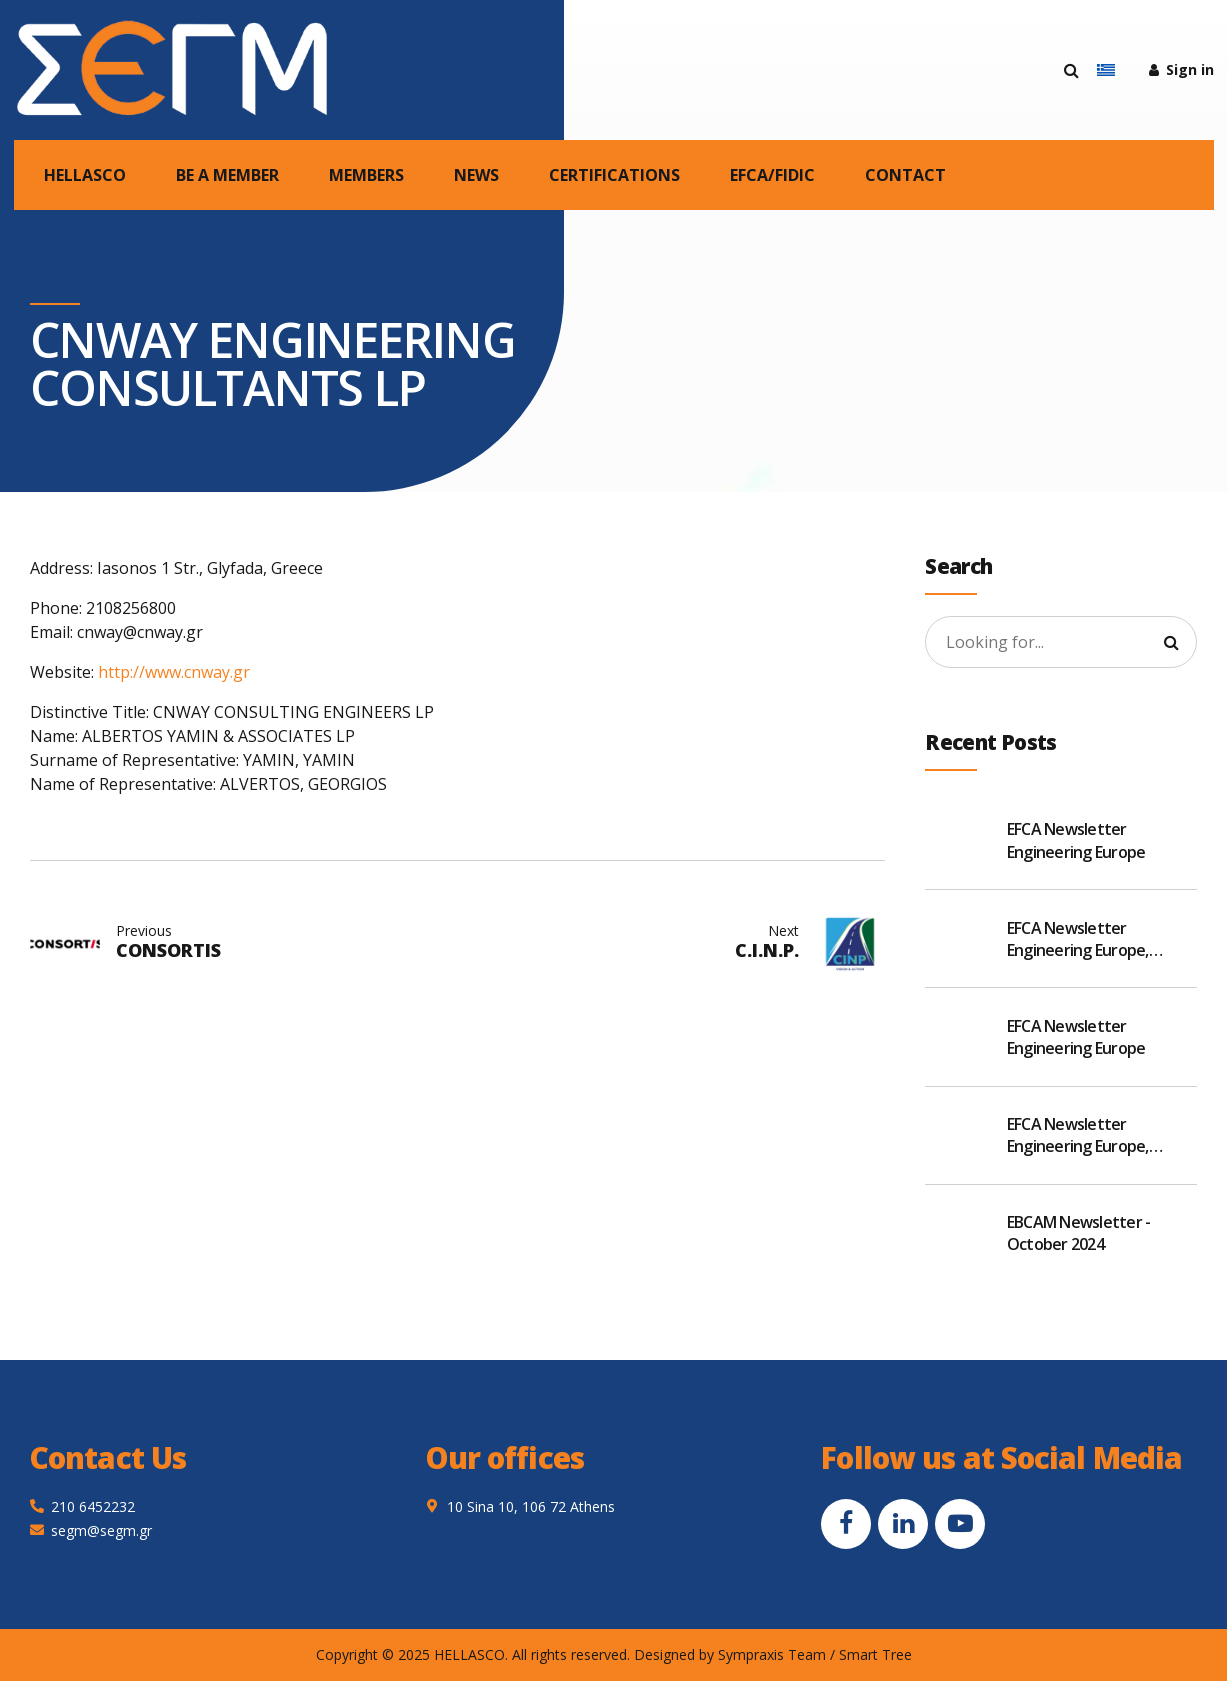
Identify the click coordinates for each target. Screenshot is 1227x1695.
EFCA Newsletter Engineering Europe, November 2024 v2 (1078, 1135)
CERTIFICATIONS (614, 175)
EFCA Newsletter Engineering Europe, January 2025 (1078, 939)
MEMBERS (366, 175)
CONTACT (905, 175)
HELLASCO (85, 175)
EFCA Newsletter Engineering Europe (1076, 840)
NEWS (476, 175)
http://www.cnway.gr (174, 672)
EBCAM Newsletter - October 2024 (1079, 1233)
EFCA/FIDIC (772, 175)
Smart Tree (875, 1654)
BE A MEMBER (227, 175)
